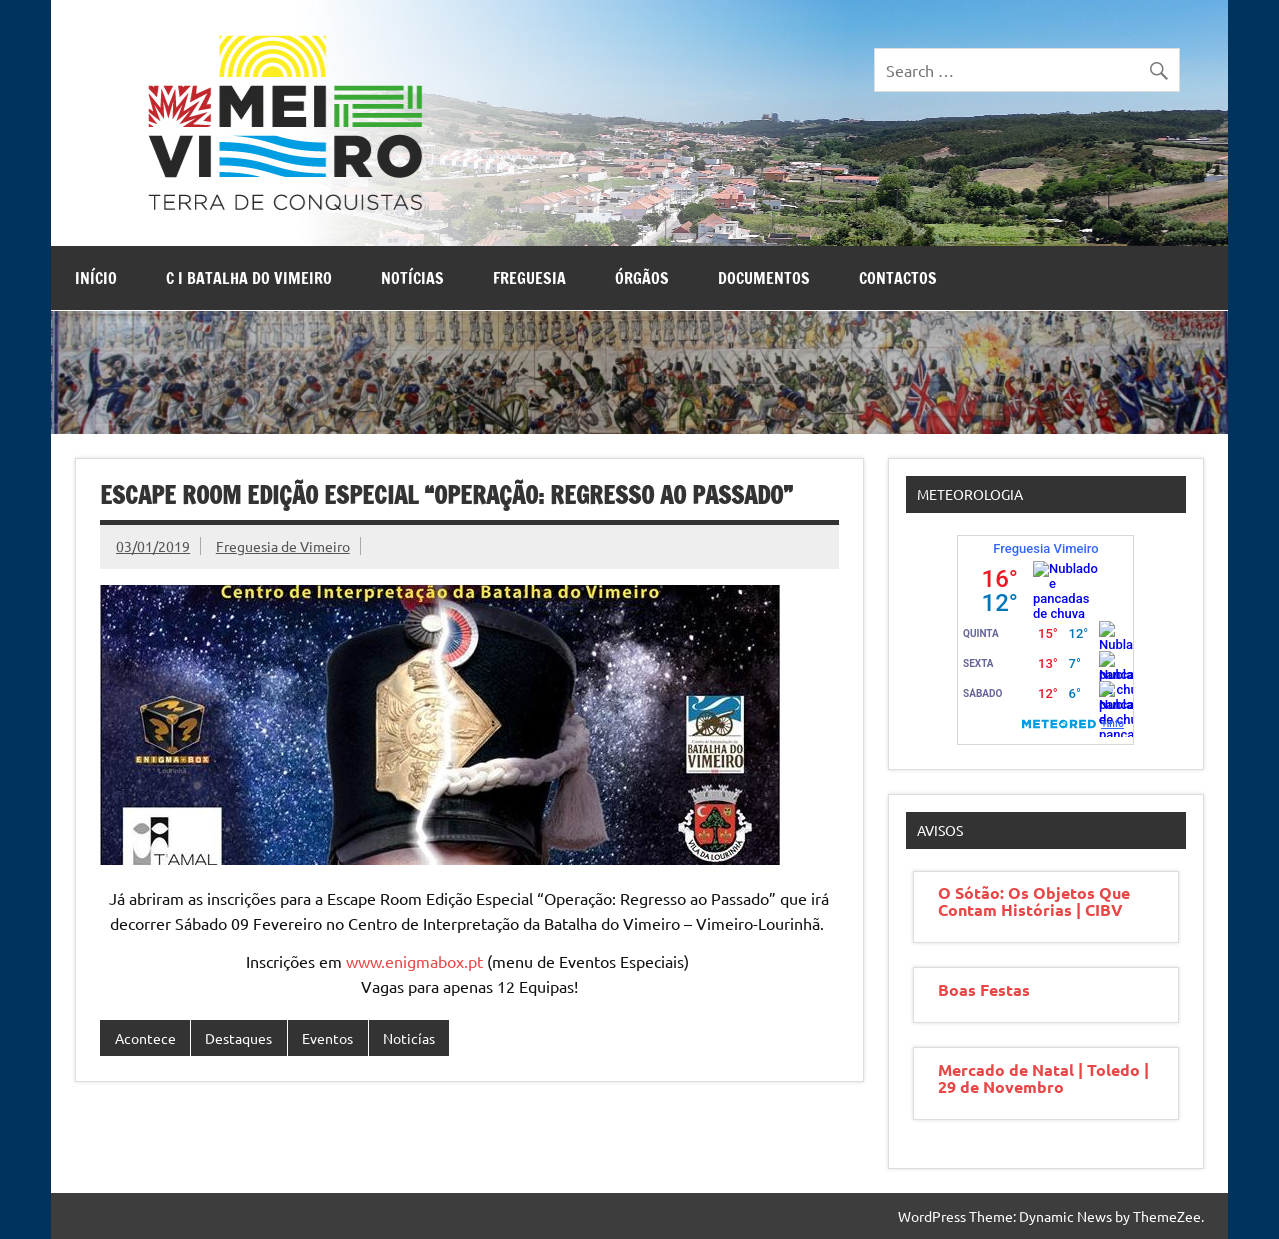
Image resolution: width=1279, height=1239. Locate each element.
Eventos (327, 1038)
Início (96, 278)
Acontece (145, 1038)
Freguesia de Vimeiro (283, 546)
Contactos (898, 278)
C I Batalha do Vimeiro (249, 278)
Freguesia (529, 278)
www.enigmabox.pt (414, 961)
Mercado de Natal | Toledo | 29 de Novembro (1043, 1078)
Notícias (412, 278)
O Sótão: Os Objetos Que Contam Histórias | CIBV (1034, 901)
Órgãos (642, 278)
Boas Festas (984, 989)
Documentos (764, 278)
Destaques (238, 1038)
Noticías (409, 1038)
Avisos (940, 830)
